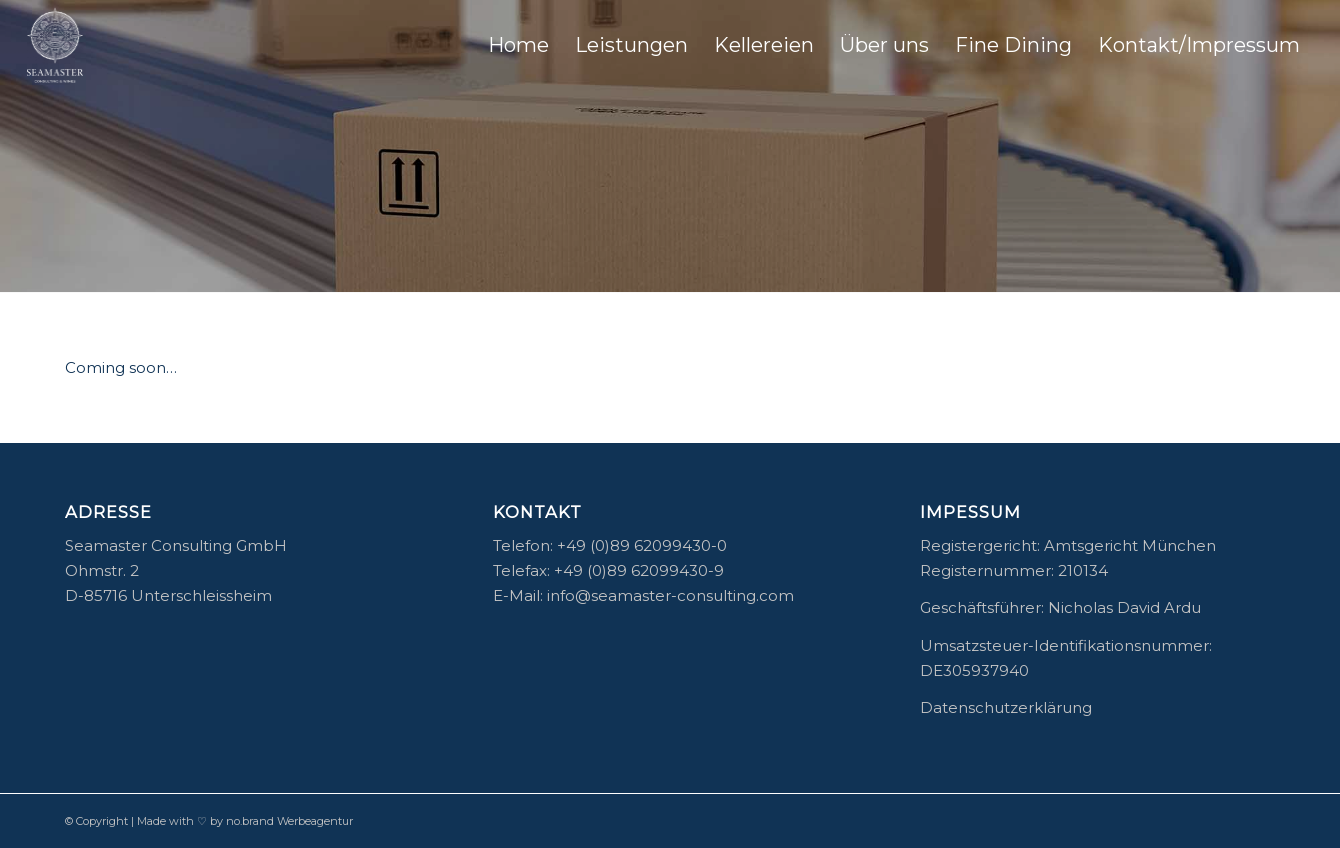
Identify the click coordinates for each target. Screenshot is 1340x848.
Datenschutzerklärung (1006, 707)
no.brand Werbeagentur (289, 821)
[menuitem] (518, 45)
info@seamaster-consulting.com (670, 595)
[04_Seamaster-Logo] (55, 45)
